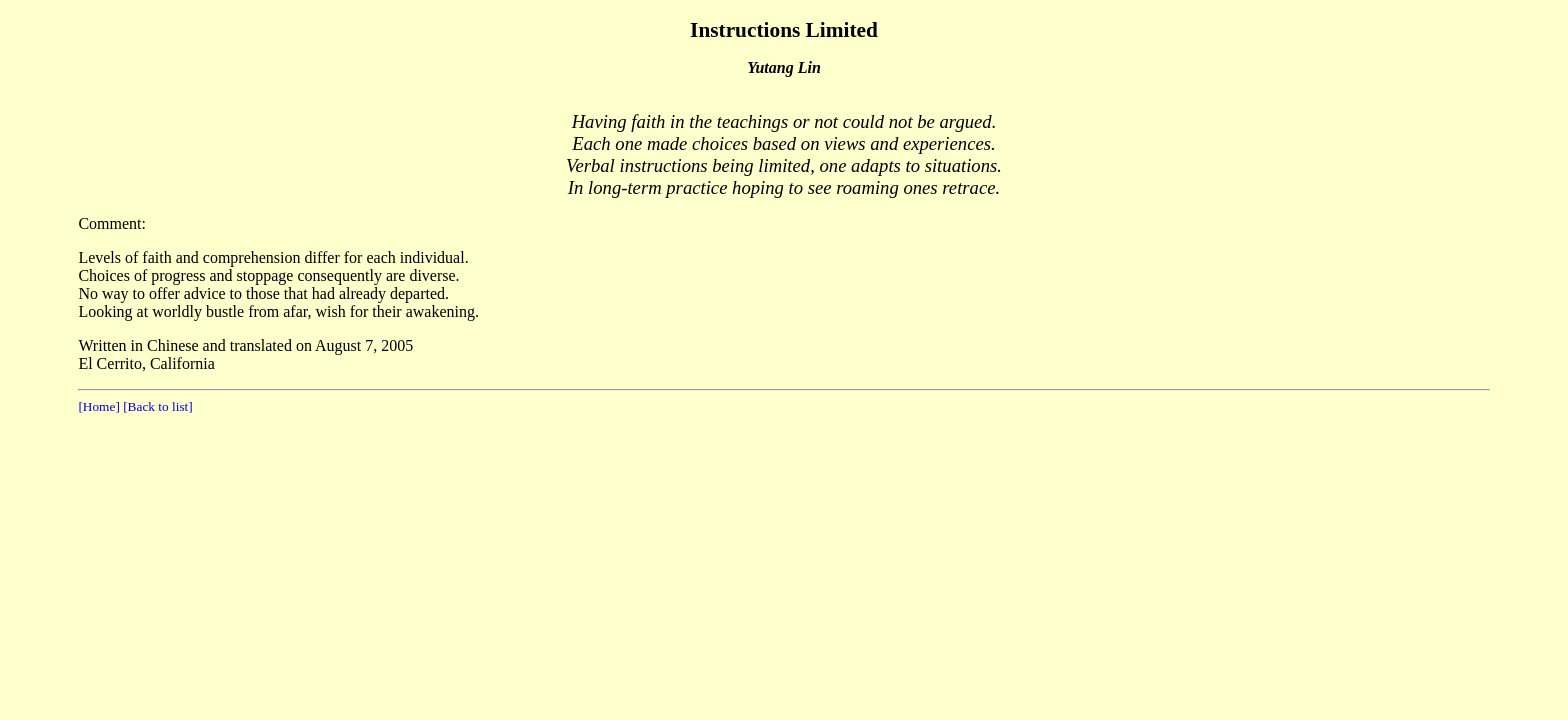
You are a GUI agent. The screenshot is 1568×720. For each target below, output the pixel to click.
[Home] (98, 406)
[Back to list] (156, 406)
